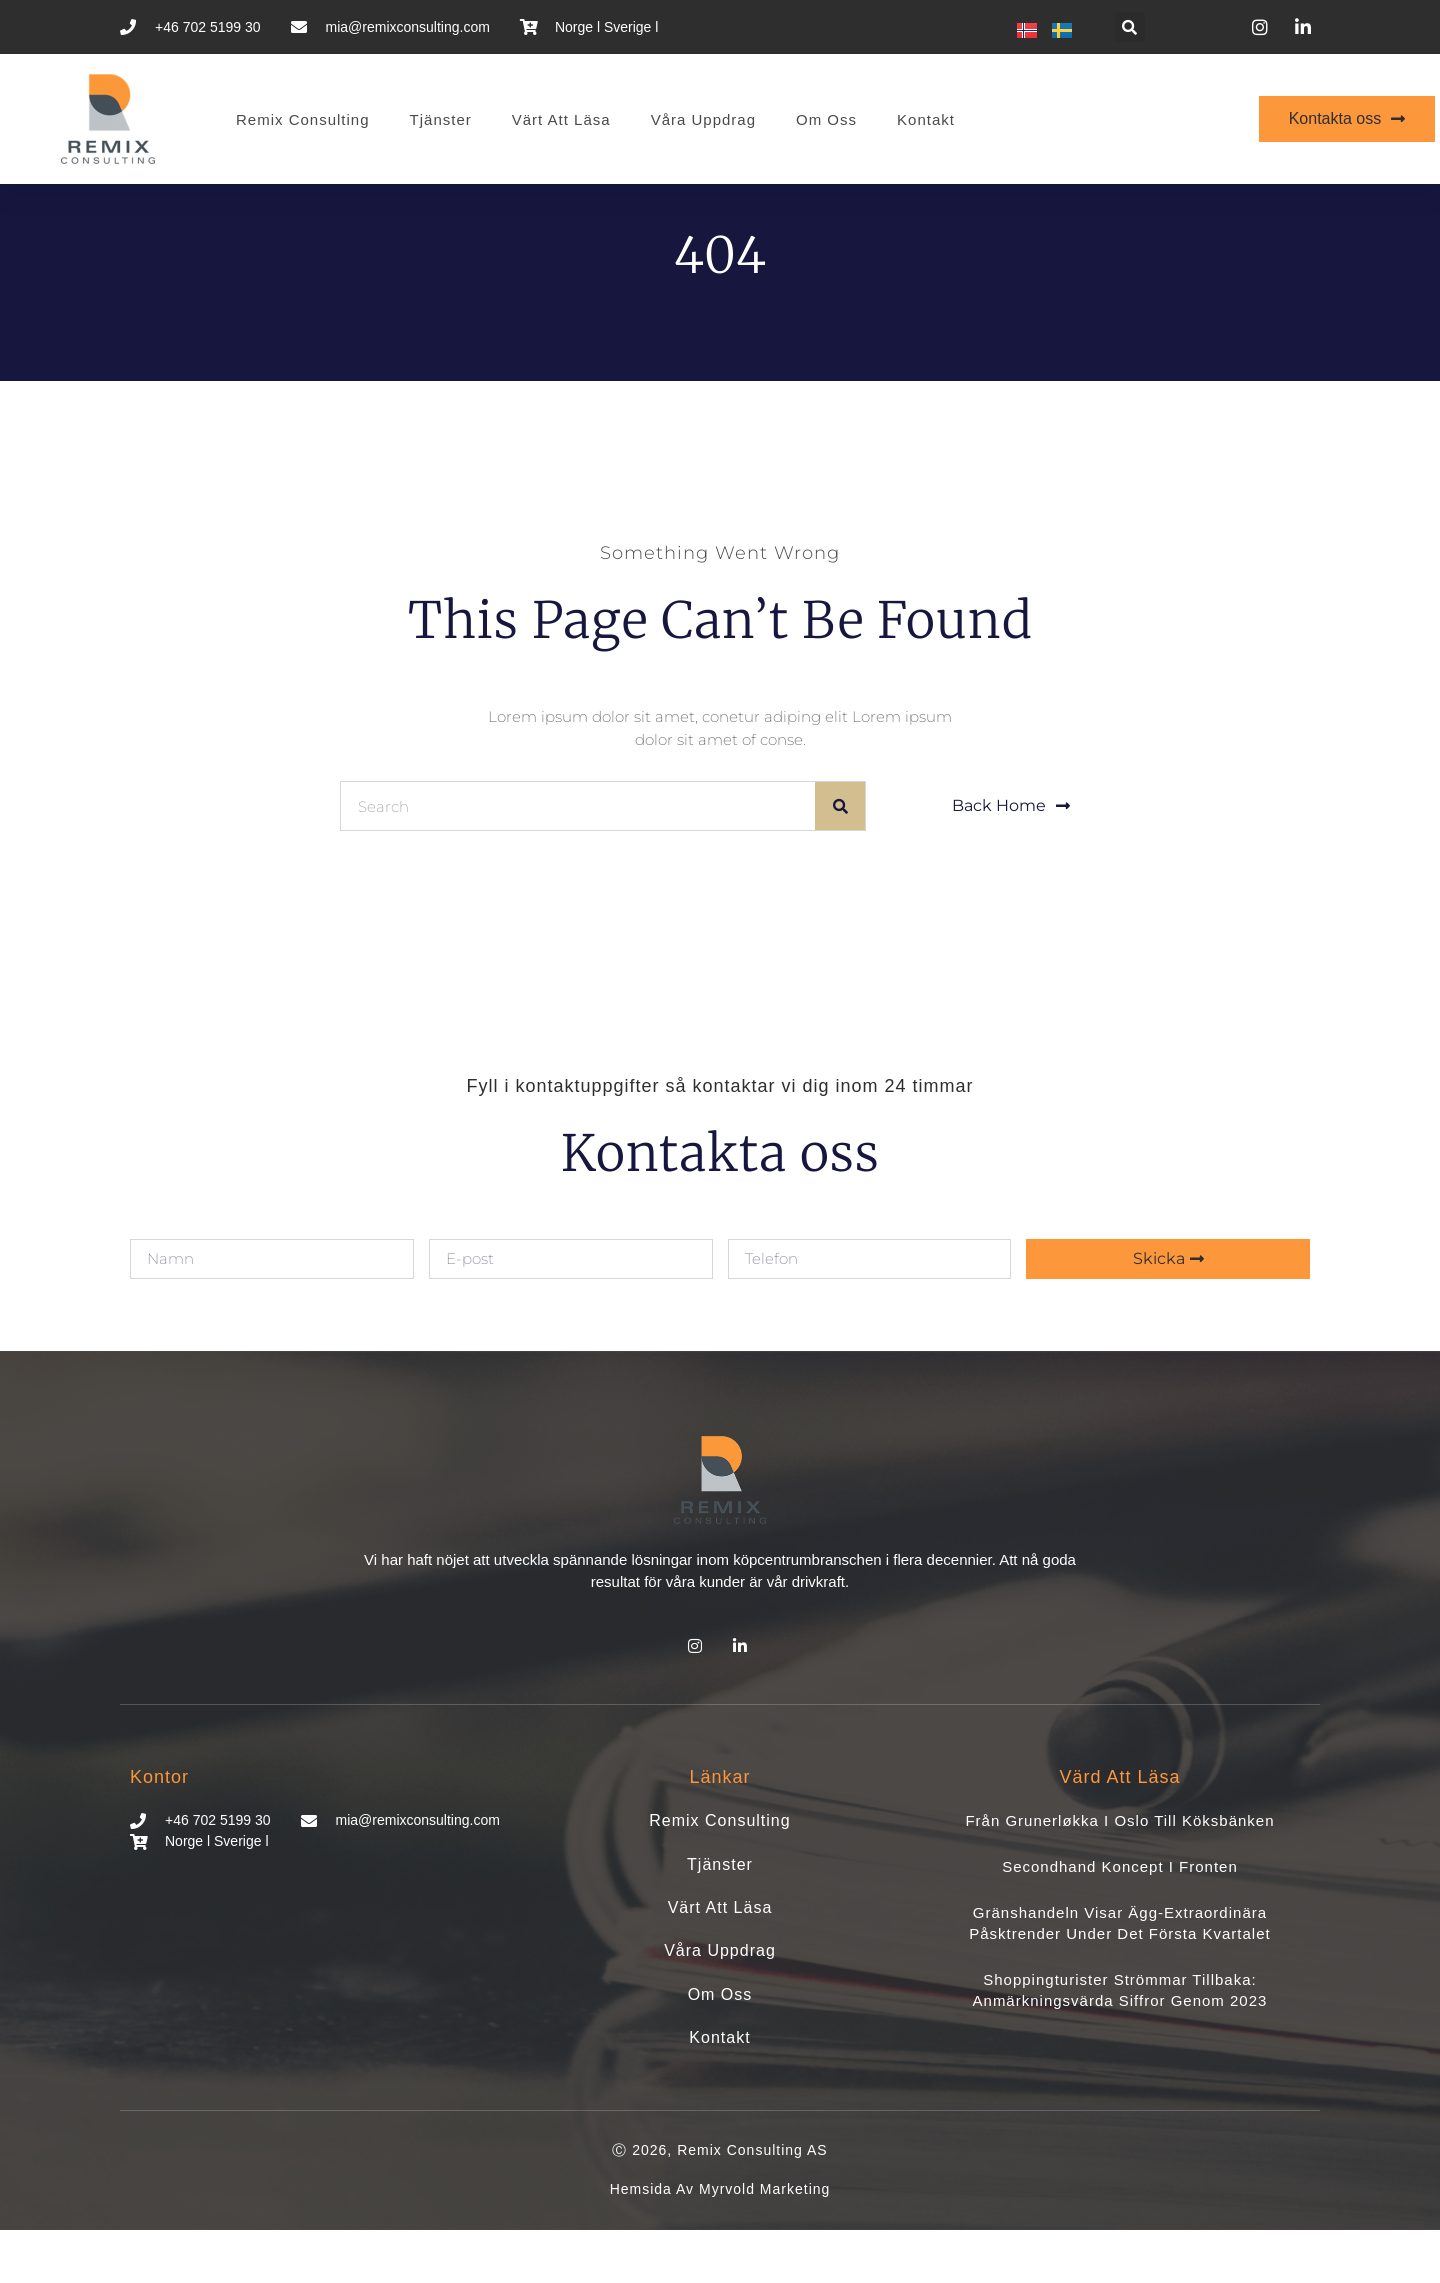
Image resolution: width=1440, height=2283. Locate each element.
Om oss (826, 119)
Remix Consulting (303, 119)
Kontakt (926, 119)
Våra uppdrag (703, 119)
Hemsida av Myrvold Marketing (720, 2242)
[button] (1130, 27)
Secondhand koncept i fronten (1120, 1919)
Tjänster (441, 119)
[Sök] (840, 859)
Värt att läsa (561, 119)
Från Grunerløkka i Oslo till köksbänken (1119, 1873)
